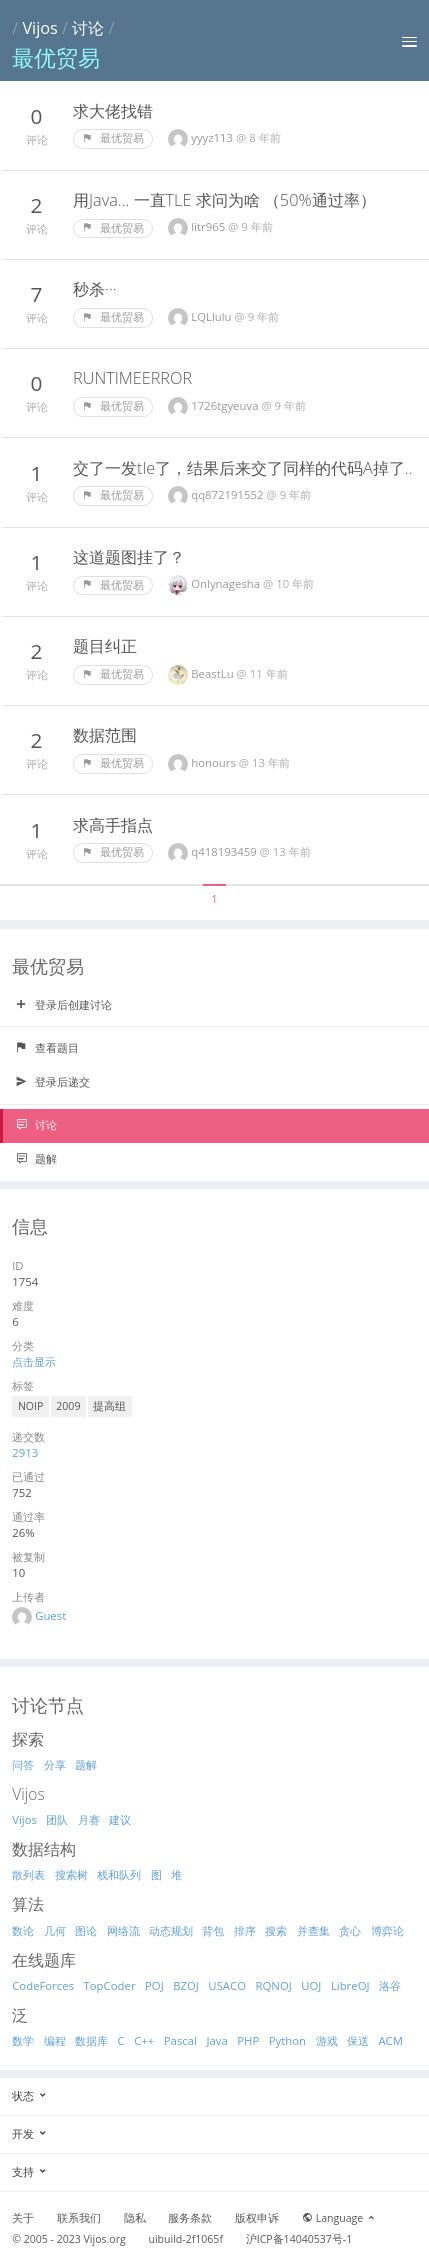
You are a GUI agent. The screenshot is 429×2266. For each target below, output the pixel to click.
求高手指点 (113, 825)
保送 (358, 2040)
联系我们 (79, 2218)
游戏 (327, 2040)
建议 (120, 1819)
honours (215, 762)
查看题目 (47, 1048)
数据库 (91, 2040)
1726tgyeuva (226, 405)
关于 (23, 2218)
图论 (86, 1930)
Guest (50, 1615)
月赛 (89, 1819)
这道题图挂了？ (129, 557)
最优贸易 (113, 138)
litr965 (209, 226)
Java (216, 2040)
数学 (23, 2040)
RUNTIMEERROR (132, 378)
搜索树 (71, 1874)
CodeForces (43, 1985)
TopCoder (110, 1985)
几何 (55, 1930)
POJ (154, 1985)
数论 (23, 1930)
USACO (227, 1985)
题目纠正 (105, 646)
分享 (55, 1764)
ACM (390, 2040)
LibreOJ (350, 1985)
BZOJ (186, 1985)
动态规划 (171, 1930)
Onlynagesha (227, 583)
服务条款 (190, 2218)
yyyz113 (213, 137)
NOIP (30, 1406)
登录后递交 (52, 1082)
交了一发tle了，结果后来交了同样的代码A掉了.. (243, 468)
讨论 (88, 28)
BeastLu (213, 673)
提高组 (109, 1406)
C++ (144, 2040)
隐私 (135, 2218)
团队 (57, 1819)
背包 (213, 1930)
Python (287, 2040)
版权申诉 (257, 2218)
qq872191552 (228, 494)
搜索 (276, 1930)
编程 (55, 2040)
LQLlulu (212, 316)
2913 (25, 1452)
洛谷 (390, 1985)
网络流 (123, 1930)
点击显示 (34, 1361)
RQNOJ (274, 1985)
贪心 (350, 1930)
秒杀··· (95, 289)
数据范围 (105, 735)
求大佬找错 (113, 111)
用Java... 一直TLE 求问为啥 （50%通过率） (224, 200)
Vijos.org (105, 2239)
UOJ (311, 1985)
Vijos (39, 28)
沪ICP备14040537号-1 (299, 2239)
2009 (68, 1406)
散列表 (28, 1874)
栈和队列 (119, 1874)
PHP (248, 2040)
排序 (245, 1930)
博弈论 (387, 1930)
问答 (23, 1764)
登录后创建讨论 (63, 1005)
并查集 (313, 1930)
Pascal (180, 2040)
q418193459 (225, 851)
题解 (36, 1159)
